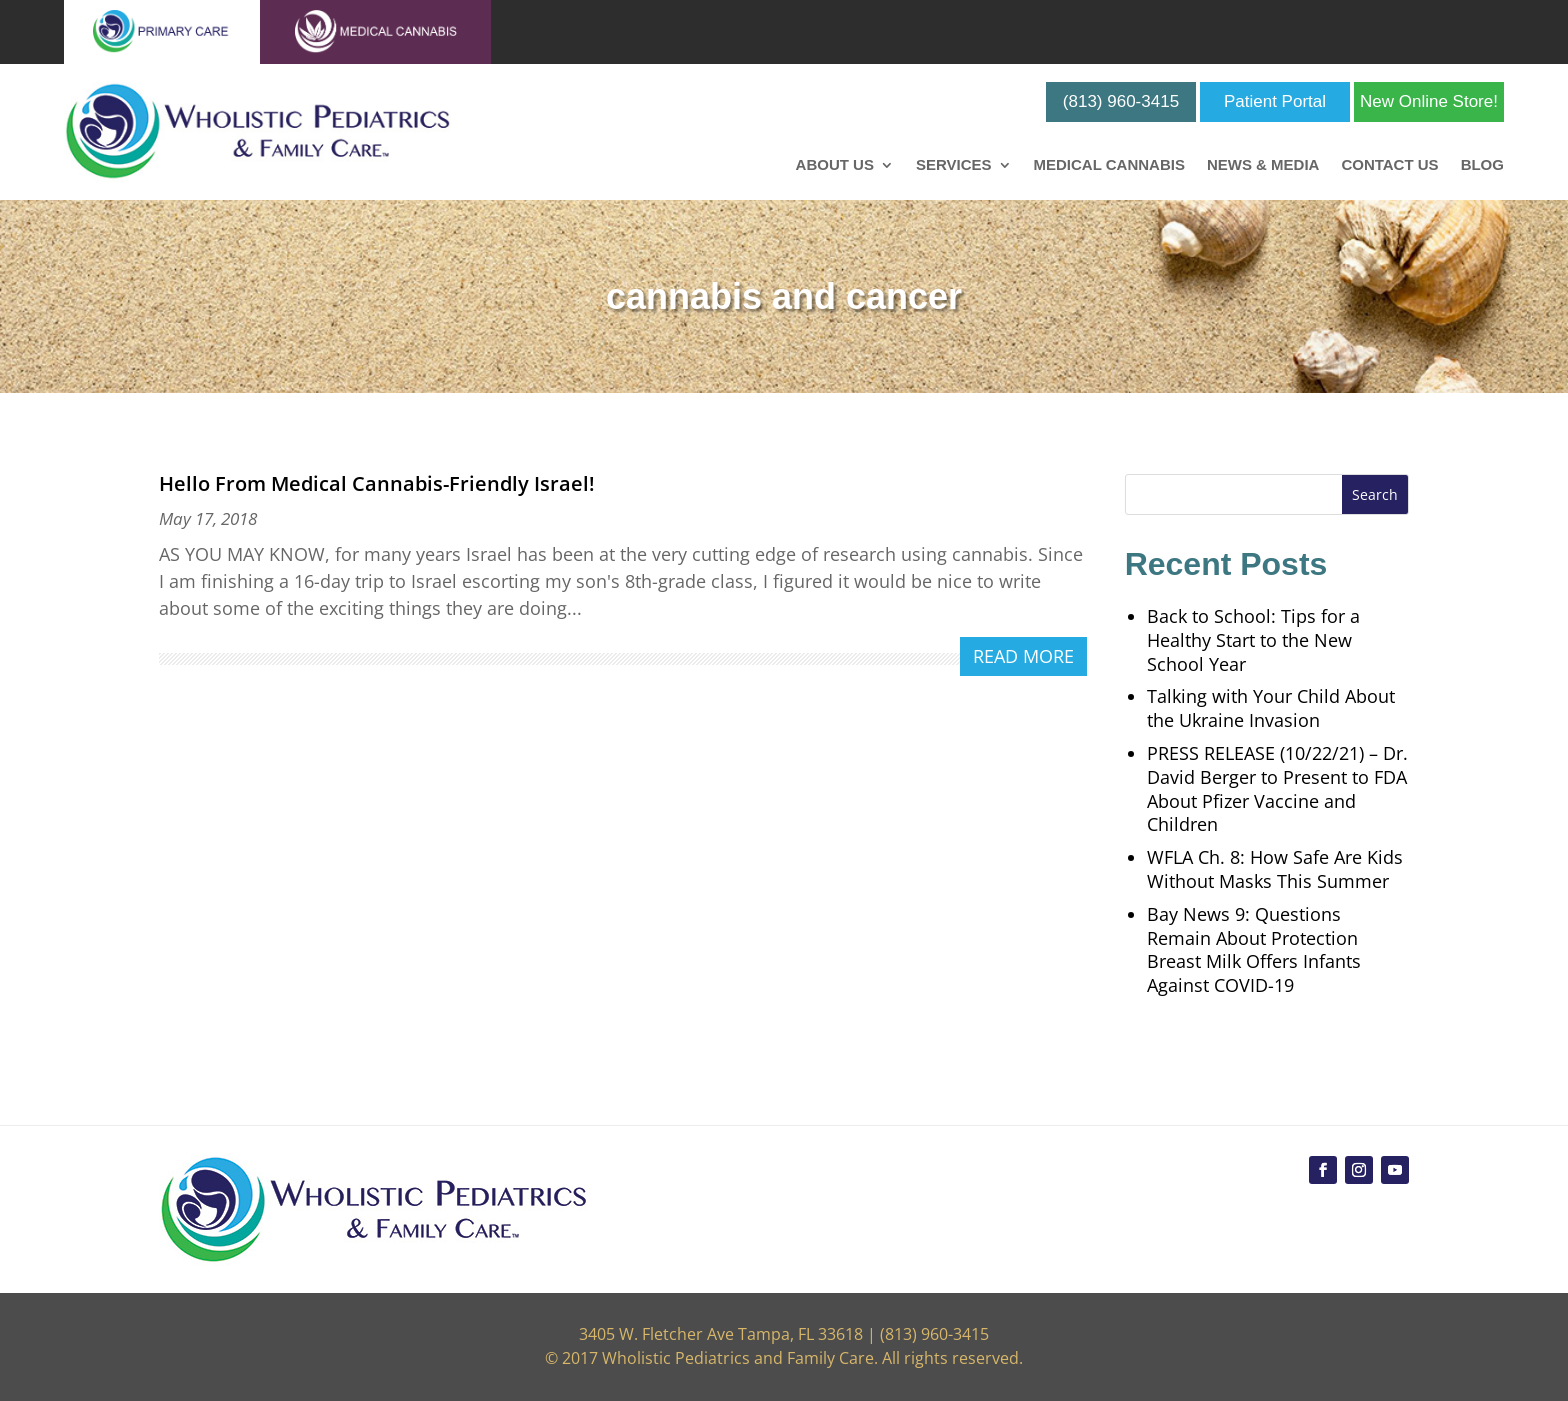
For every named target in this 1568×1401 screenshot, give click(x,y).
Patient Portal (1275, 101)
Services (954, 165)
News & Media (1263, 165)
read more (1023, 656)
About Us (835, 165)
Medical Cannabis (1109, 165)
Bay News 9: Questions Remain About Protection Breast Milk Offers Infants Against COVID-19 (1254, 949)
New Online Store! (1429, 101)
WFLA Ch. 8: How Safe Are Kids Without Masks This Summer (1275, 869)
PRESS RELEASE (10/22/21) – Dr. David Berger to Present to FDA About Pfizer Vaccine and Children (1277, 788)
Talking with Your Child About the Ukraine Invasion (1271, 708)
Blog (1482, 165)
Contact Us (1389, 165)
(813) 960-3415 (1121, 101)
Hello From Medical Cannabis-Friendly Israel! (377, 483)
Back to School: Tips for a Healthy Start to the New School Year (1253, 640)
